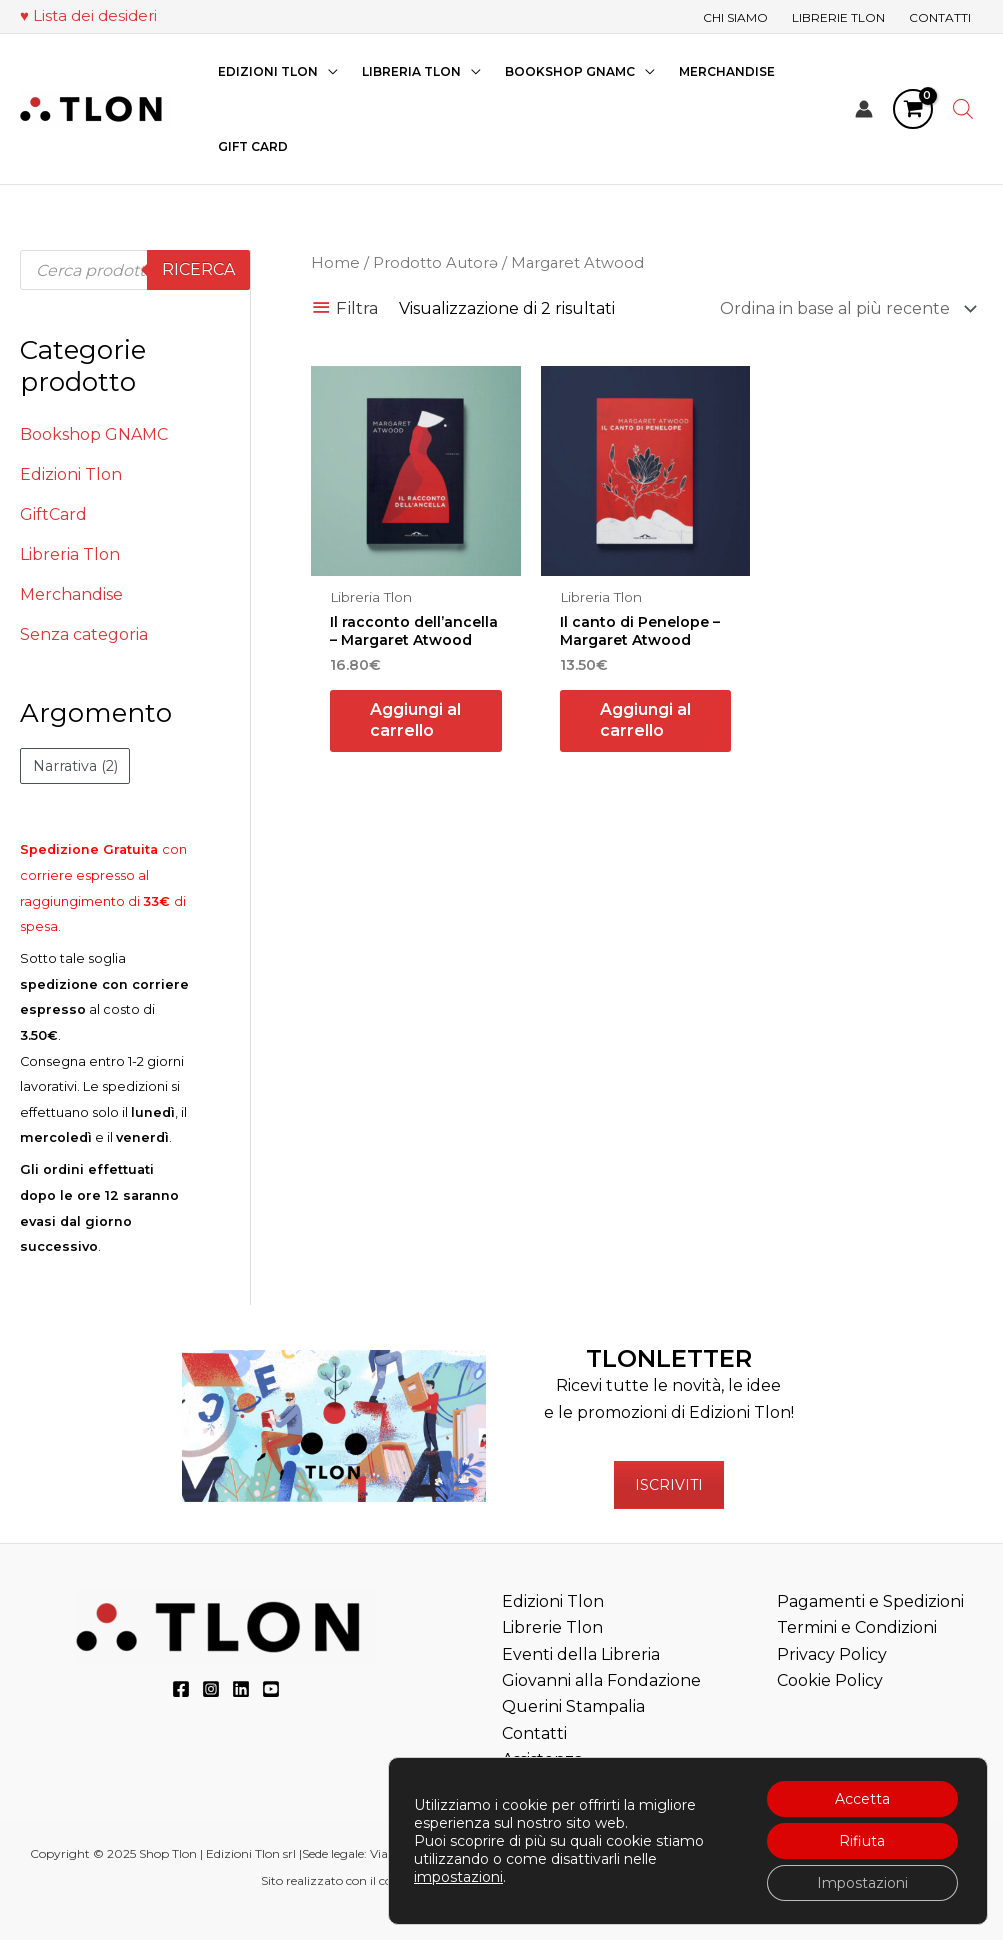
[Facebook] (181, 1689)
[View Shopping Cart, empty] (913, 109)
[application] (328, 71)
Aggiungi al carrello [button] (415, 720)
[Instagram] (211, 1689)
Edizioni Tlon (71, 474)
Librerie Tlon (552, 1627)
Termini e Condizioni (857, 1627)
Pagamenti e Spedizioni (870, 1601)
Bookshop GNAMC (94, 434)
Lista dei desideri (95, 15)
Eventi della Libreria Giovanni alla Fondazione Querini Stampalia (601, 1681)
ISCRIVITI (669, 1485)
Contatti (534, 1733)
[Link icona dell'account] (864, 109)
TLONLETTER (669, 1358)
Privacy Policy (832, 1654)
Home (335, 263)
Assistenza (542, 1759)
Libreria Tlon (70, 554)
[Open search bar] (963, 109)
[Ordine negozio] (844, 308)
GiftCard (53, 514)
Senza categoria (84, 634)
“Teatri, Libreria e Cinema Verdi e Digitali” (621, 1880)
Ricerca (198, 269)
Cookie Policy (830, 1680)
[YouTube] (271, 1689)
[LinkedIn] (241, 1689)
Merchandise (71, 594)
